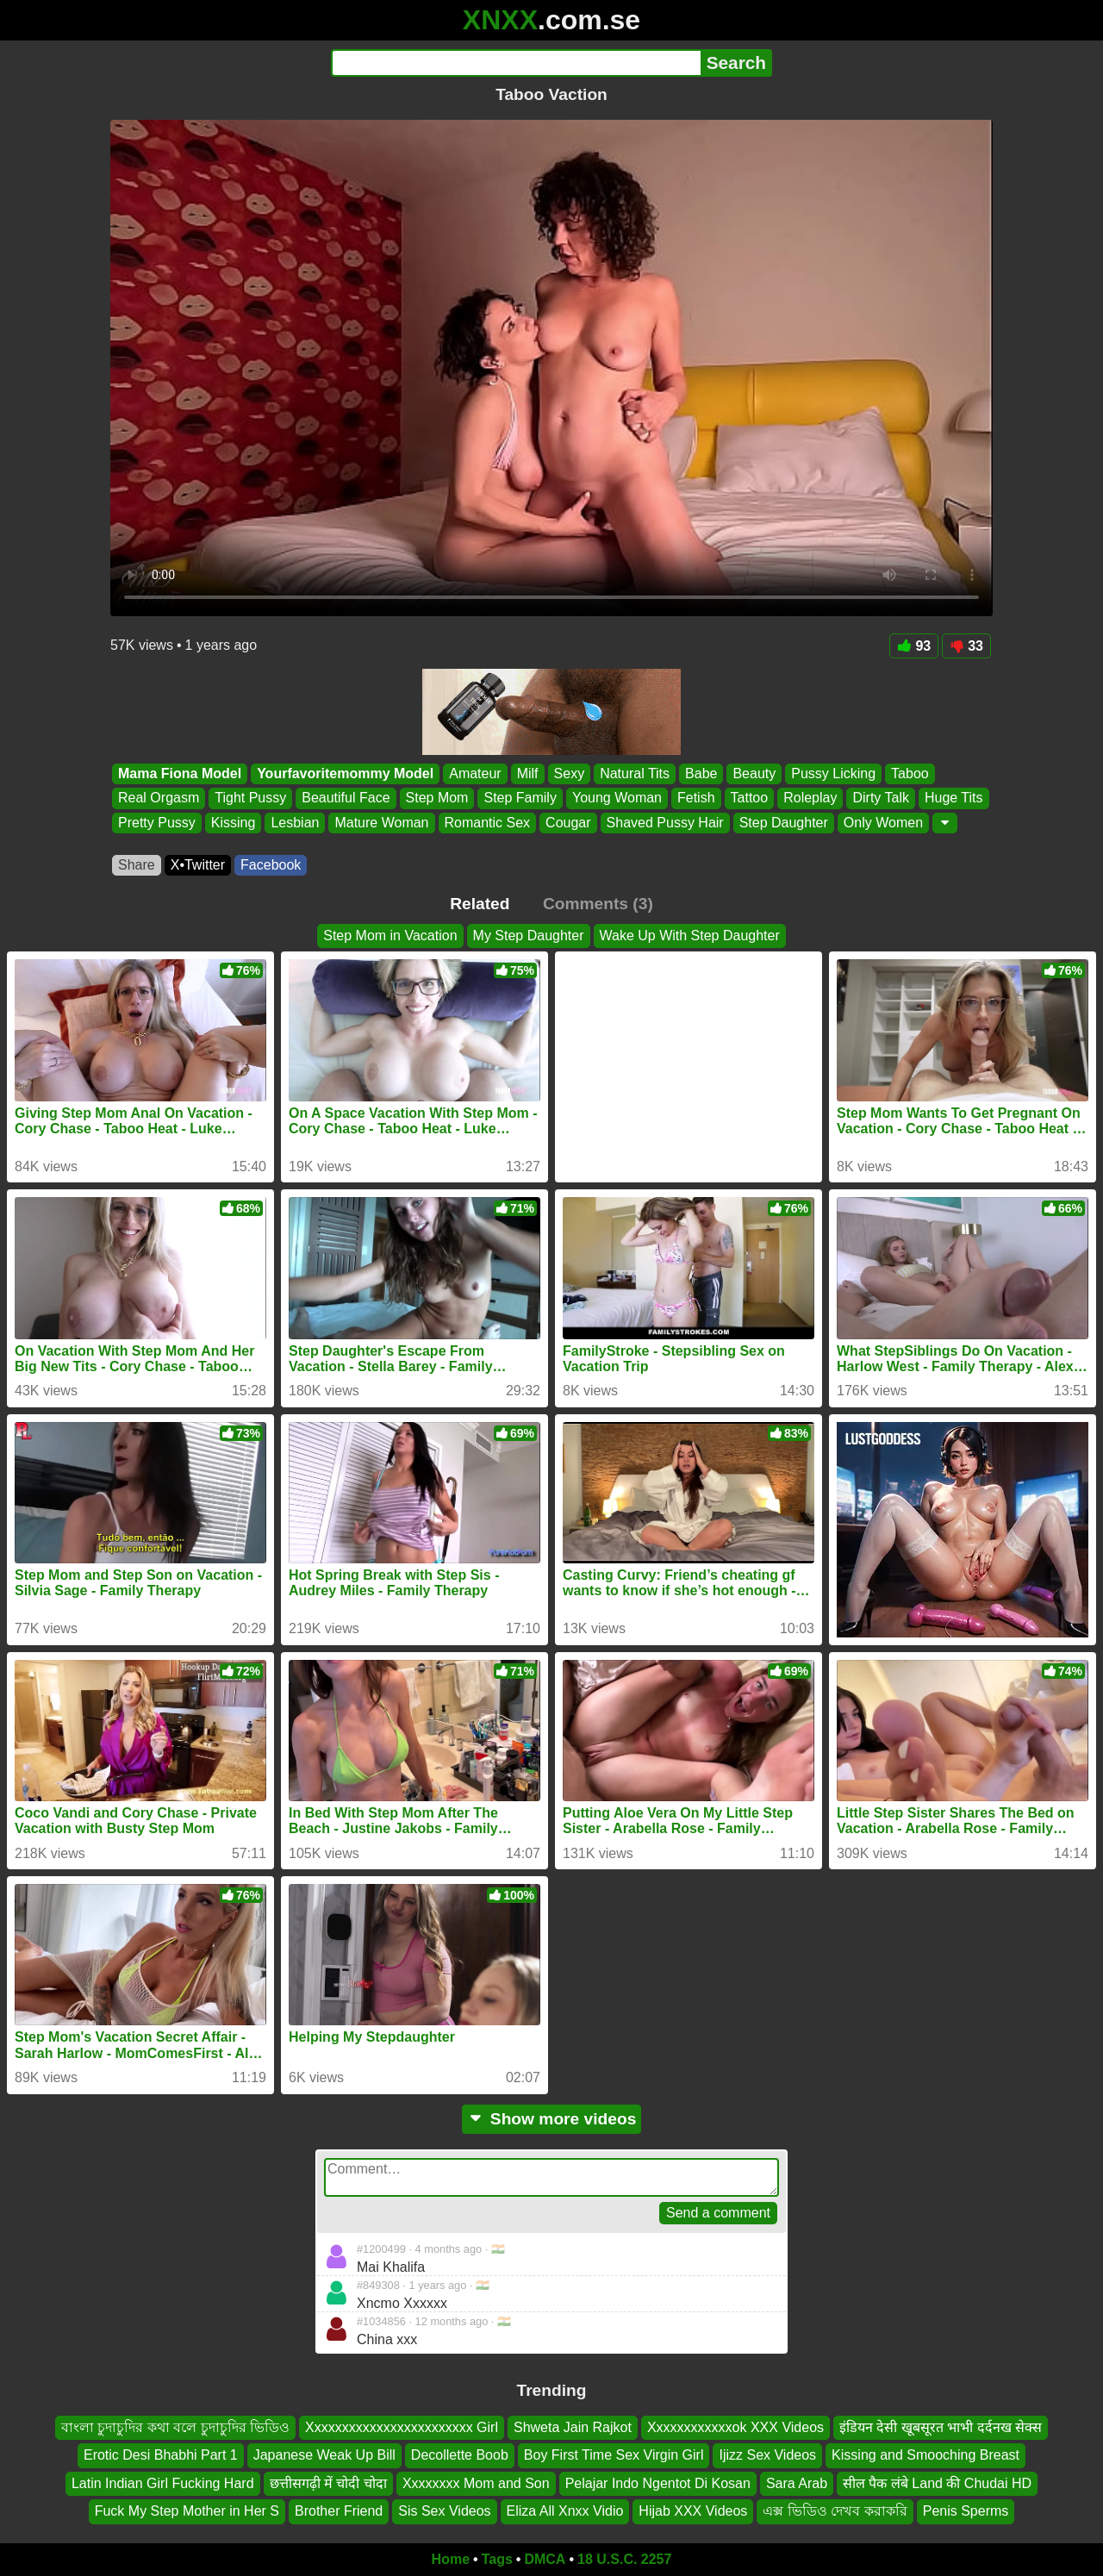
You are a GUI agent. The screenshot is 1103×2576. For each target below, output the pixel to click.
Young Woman (617, 798)
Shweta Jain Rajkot (573, 2427)
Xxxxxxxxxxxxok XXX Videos (735, 2427)
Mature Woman (381, 822)
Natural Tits (635, 773)
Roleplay (810, 798)
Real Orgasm (158, 798)
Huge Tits (954, 798)
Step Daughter (783, 822)
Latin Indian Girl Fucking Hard (163, 2482)
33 (966, 646)
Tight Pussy (250, 798)
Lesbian (295, 822)
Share (136, 865)
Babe (701, 773)
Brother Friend (339, 2511)
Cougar (567, 822)
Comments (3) (598, 904)
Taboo (910, 773)
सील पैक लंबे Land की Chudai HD (937, 2482)
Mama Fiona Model (179, 773)
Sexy (569, 773)
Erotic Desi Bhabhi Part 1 (161, 2455)
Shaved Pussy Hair (665, 822)
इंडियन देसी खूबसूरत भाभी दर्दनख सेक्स (940, 2427)
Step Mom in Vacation (390, 935)
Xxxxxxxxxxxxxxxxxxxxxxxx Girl (401, 2427)
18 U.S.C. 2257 (624, 2559)
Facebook (270, 865)
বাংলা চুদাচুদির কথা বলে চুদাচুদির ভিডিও (175, 2427)
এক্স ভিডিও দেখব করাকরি (835, 2511)
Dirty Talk (880, 798)
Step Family (519, 798)
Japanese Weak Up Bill (324, 2455)
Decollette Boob (459, 2455)
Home (451, 2559)
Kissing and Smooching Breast (925, 2455)
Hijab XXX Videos (693, 2511)
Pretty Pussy (157, 822)
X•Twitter (198, 865)
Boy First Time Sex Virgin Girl (614, 2455)
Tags (497, 2559)
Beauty (754, 773)
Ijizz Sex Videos (767, 2455)
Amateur (475, 773)
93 (914, 646)
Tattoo (750, 798)
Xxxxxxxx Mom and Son (476, 2482)
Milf (528, 773)
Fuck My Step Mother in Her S (187, 2511)
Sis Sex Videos (444, 2511)
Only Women (883, 822)
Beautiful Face (345, 798)
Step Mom (437, 798)
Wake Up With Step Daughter (690, 935)
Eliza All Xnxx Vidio (565, 2511)
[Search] (516, 63)
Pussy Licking (833, 773)
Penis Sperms (966, 2511)
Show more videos (552, 2119)
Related (479, 904)
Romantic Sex (488, 822)
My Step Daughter (528, 935)
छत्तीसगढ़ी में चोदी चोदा (328, 2482)
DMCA (544, 2559)
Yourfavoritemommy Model (345, 773)
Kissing (233, 822)
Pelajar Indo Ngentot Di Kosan (658, 2482)
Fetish (696, 798)
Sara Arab (796, 2482)
